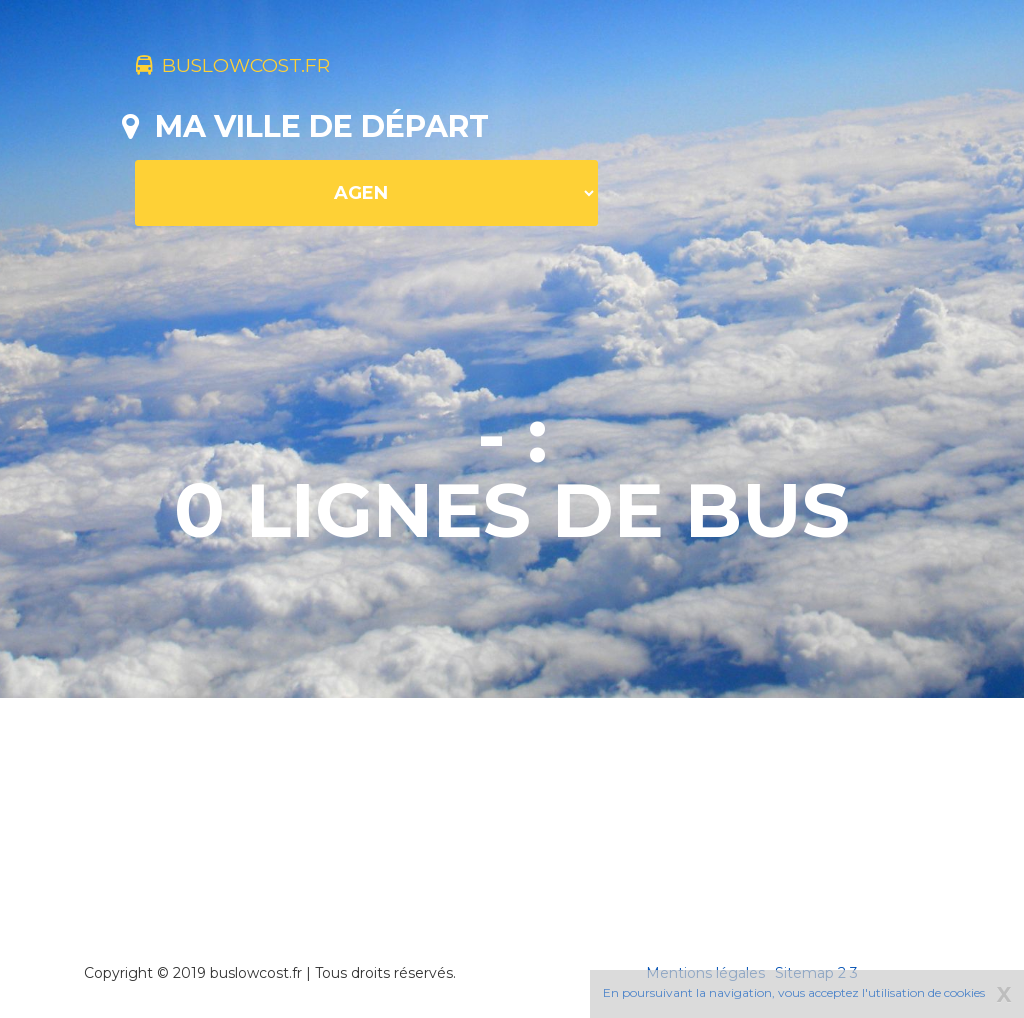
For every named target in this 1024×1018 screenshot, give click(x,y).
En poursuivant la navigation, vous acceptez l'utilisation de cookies (794, 992)
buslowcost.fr (264, 68)
